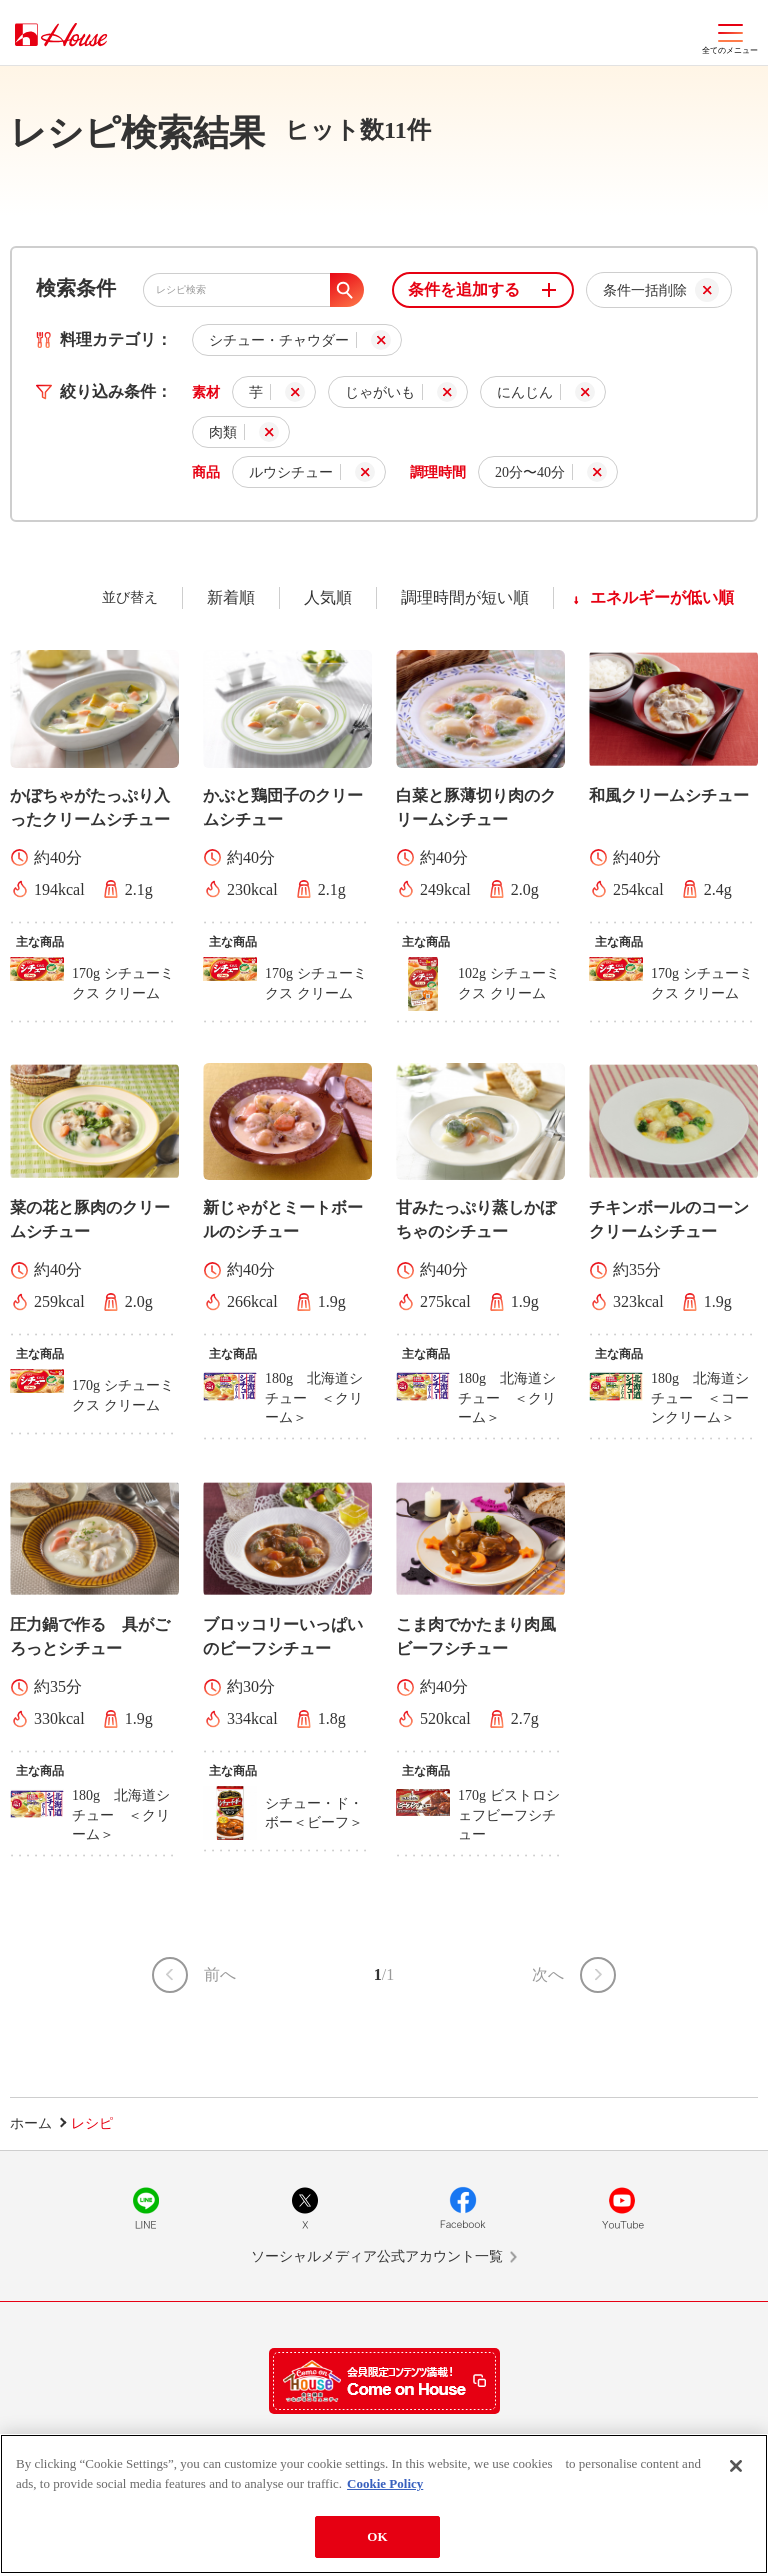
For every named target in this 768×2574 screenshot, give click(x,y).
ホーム (31, 2123)
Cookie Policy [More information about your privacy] (385, 2493)
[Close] (736, 2477)
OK (377, 2547)
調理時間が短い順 (465, 597)
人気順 (328, 597)
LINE (146, 2208)
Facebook (463, 2208)
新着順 (231, 597)
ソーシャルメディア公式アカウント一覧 (377, 2256)
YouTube (622, 2208)
